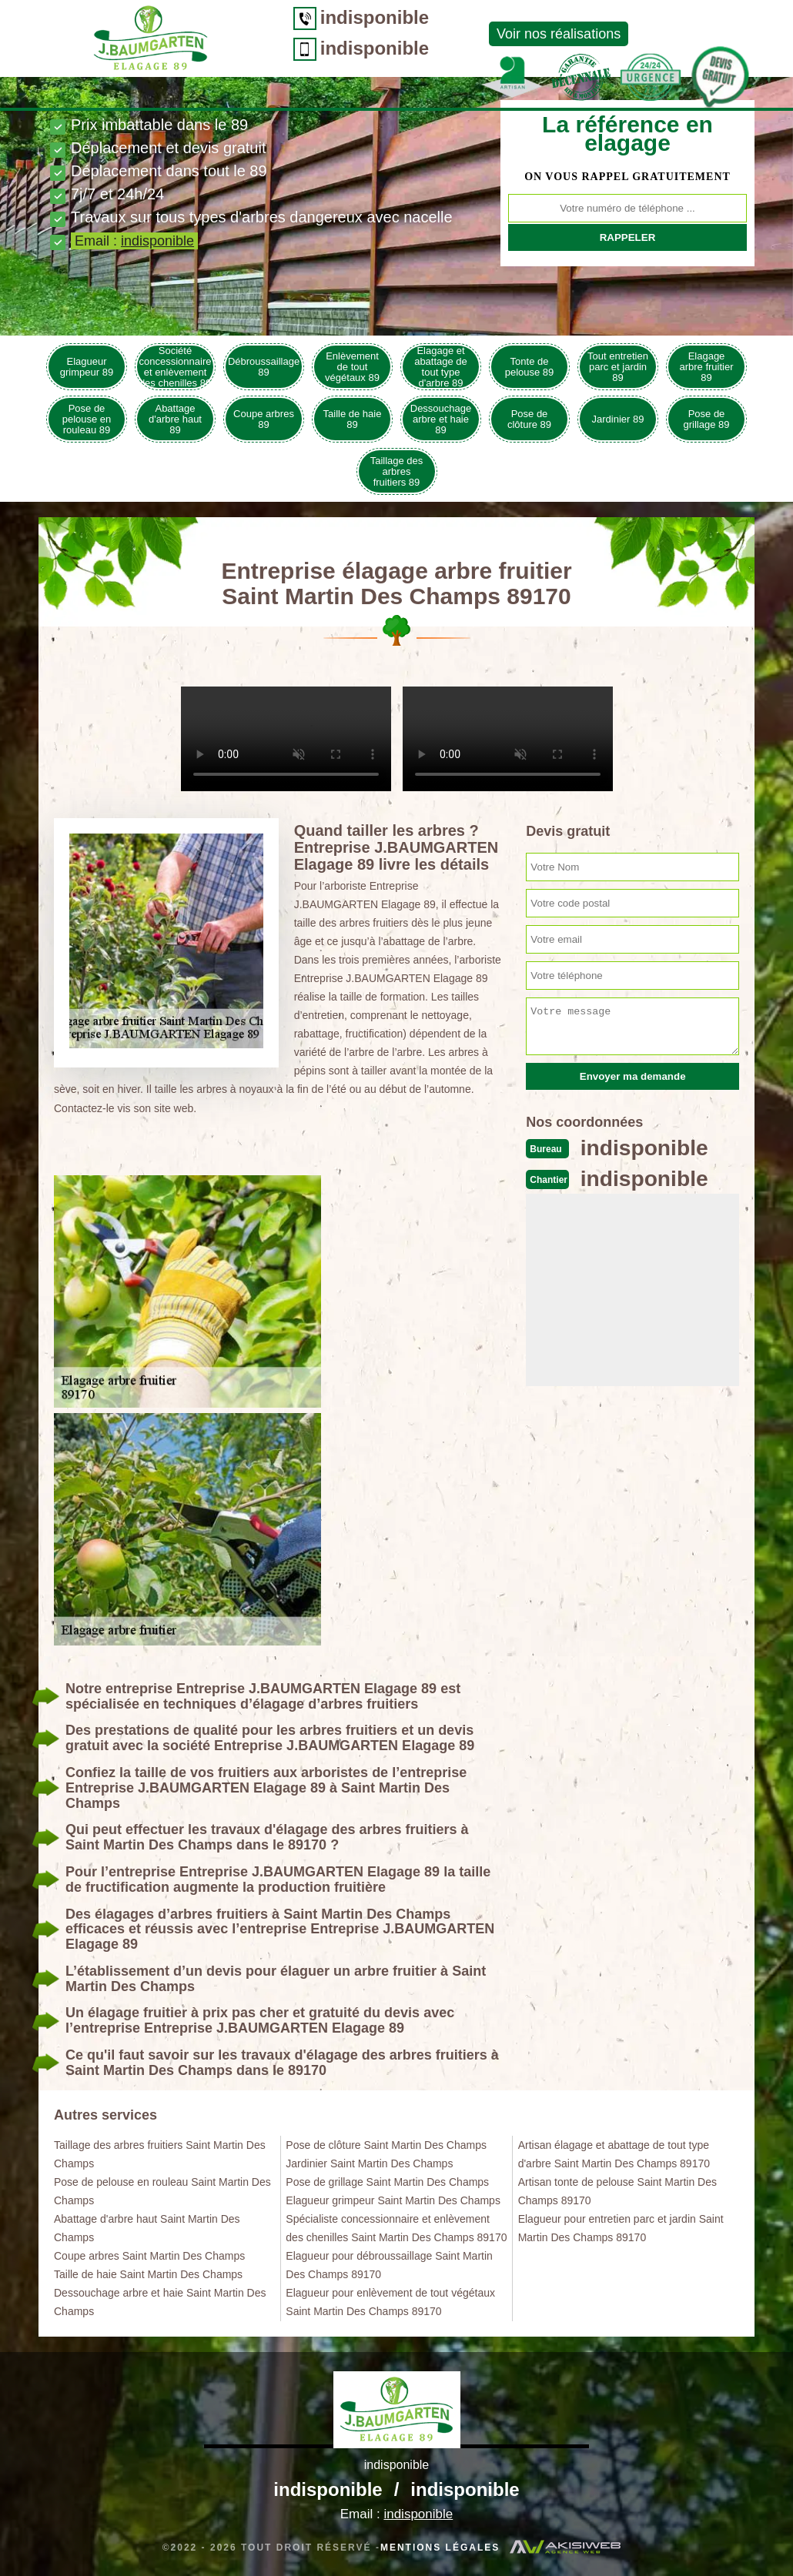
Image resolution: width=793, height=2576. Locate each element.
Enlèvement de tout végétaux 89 (352, 366)
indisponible (300, 17)
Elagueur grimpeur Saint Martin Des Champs (393, 2200)
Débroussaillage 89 (263, 367)
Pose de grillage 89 (707, 419)
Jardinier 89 (618, 419)
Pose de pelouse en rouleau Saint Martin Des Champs (162, 2191)
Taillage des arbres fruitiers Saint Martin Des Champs (160, 2154)
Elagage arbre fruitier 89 (706, 366)
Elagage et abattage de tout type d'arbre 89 (440, 367)
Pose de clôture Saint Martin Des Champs (386, 2145)
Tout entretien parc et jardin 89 (617, 366)
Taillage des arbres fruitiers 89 (396, 471)
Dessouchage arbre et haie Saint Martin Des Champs (160, 2302)
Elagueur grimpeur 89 (86, 367)
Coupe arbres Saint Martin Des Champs (149, 2256)
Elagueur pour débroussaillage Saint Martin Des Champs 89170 (389, 2265)
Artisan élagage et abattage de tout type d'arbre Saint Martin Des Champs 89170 (614, 2154)
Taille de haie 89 (352, 419)
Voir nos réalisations (485, 34)
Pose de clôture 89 (529, 419)
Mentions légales (440, 2547)
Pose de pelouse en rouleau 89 (87, 419)
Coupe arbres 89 (263, 419)
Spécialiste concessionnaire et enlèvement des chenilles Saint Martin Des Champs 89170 (396, 2228)
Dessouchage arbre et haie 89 (441, 419)
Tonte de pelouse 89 (529, 367)
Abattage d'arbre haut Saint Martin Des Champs (147, 2228)
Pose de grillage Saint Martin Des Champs (387, 2182)
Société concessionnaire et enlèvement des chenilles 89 (175, 367)
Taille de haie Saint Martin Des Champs (148, 2274)
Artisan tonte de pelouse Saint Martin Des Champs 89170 (617, 2191)
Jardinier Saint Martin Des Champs (369, 2163)
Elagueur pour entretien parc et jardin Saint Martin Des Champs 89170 (621, 2228)
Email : (134, 241)
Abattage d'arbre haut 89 (175, 419)
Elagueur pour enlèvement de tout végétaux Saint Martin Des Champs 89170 (390, 2302)
